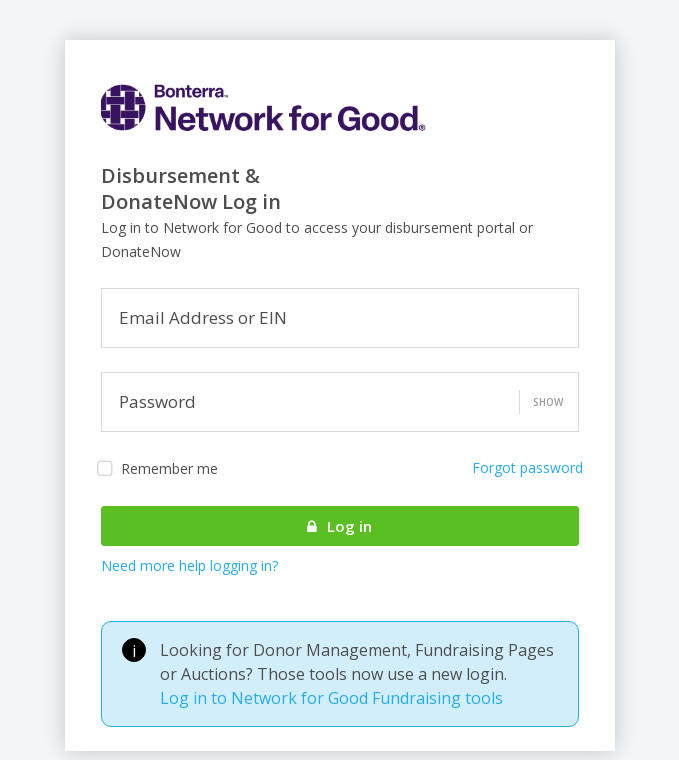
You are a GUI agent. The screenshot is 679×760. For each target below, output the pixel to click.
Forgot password (527, 467)
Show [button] (548, 402)
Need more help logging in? (189, 565)
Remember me (157, 469)
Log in (339, 526)
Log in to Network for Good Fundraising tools (331, 698)
